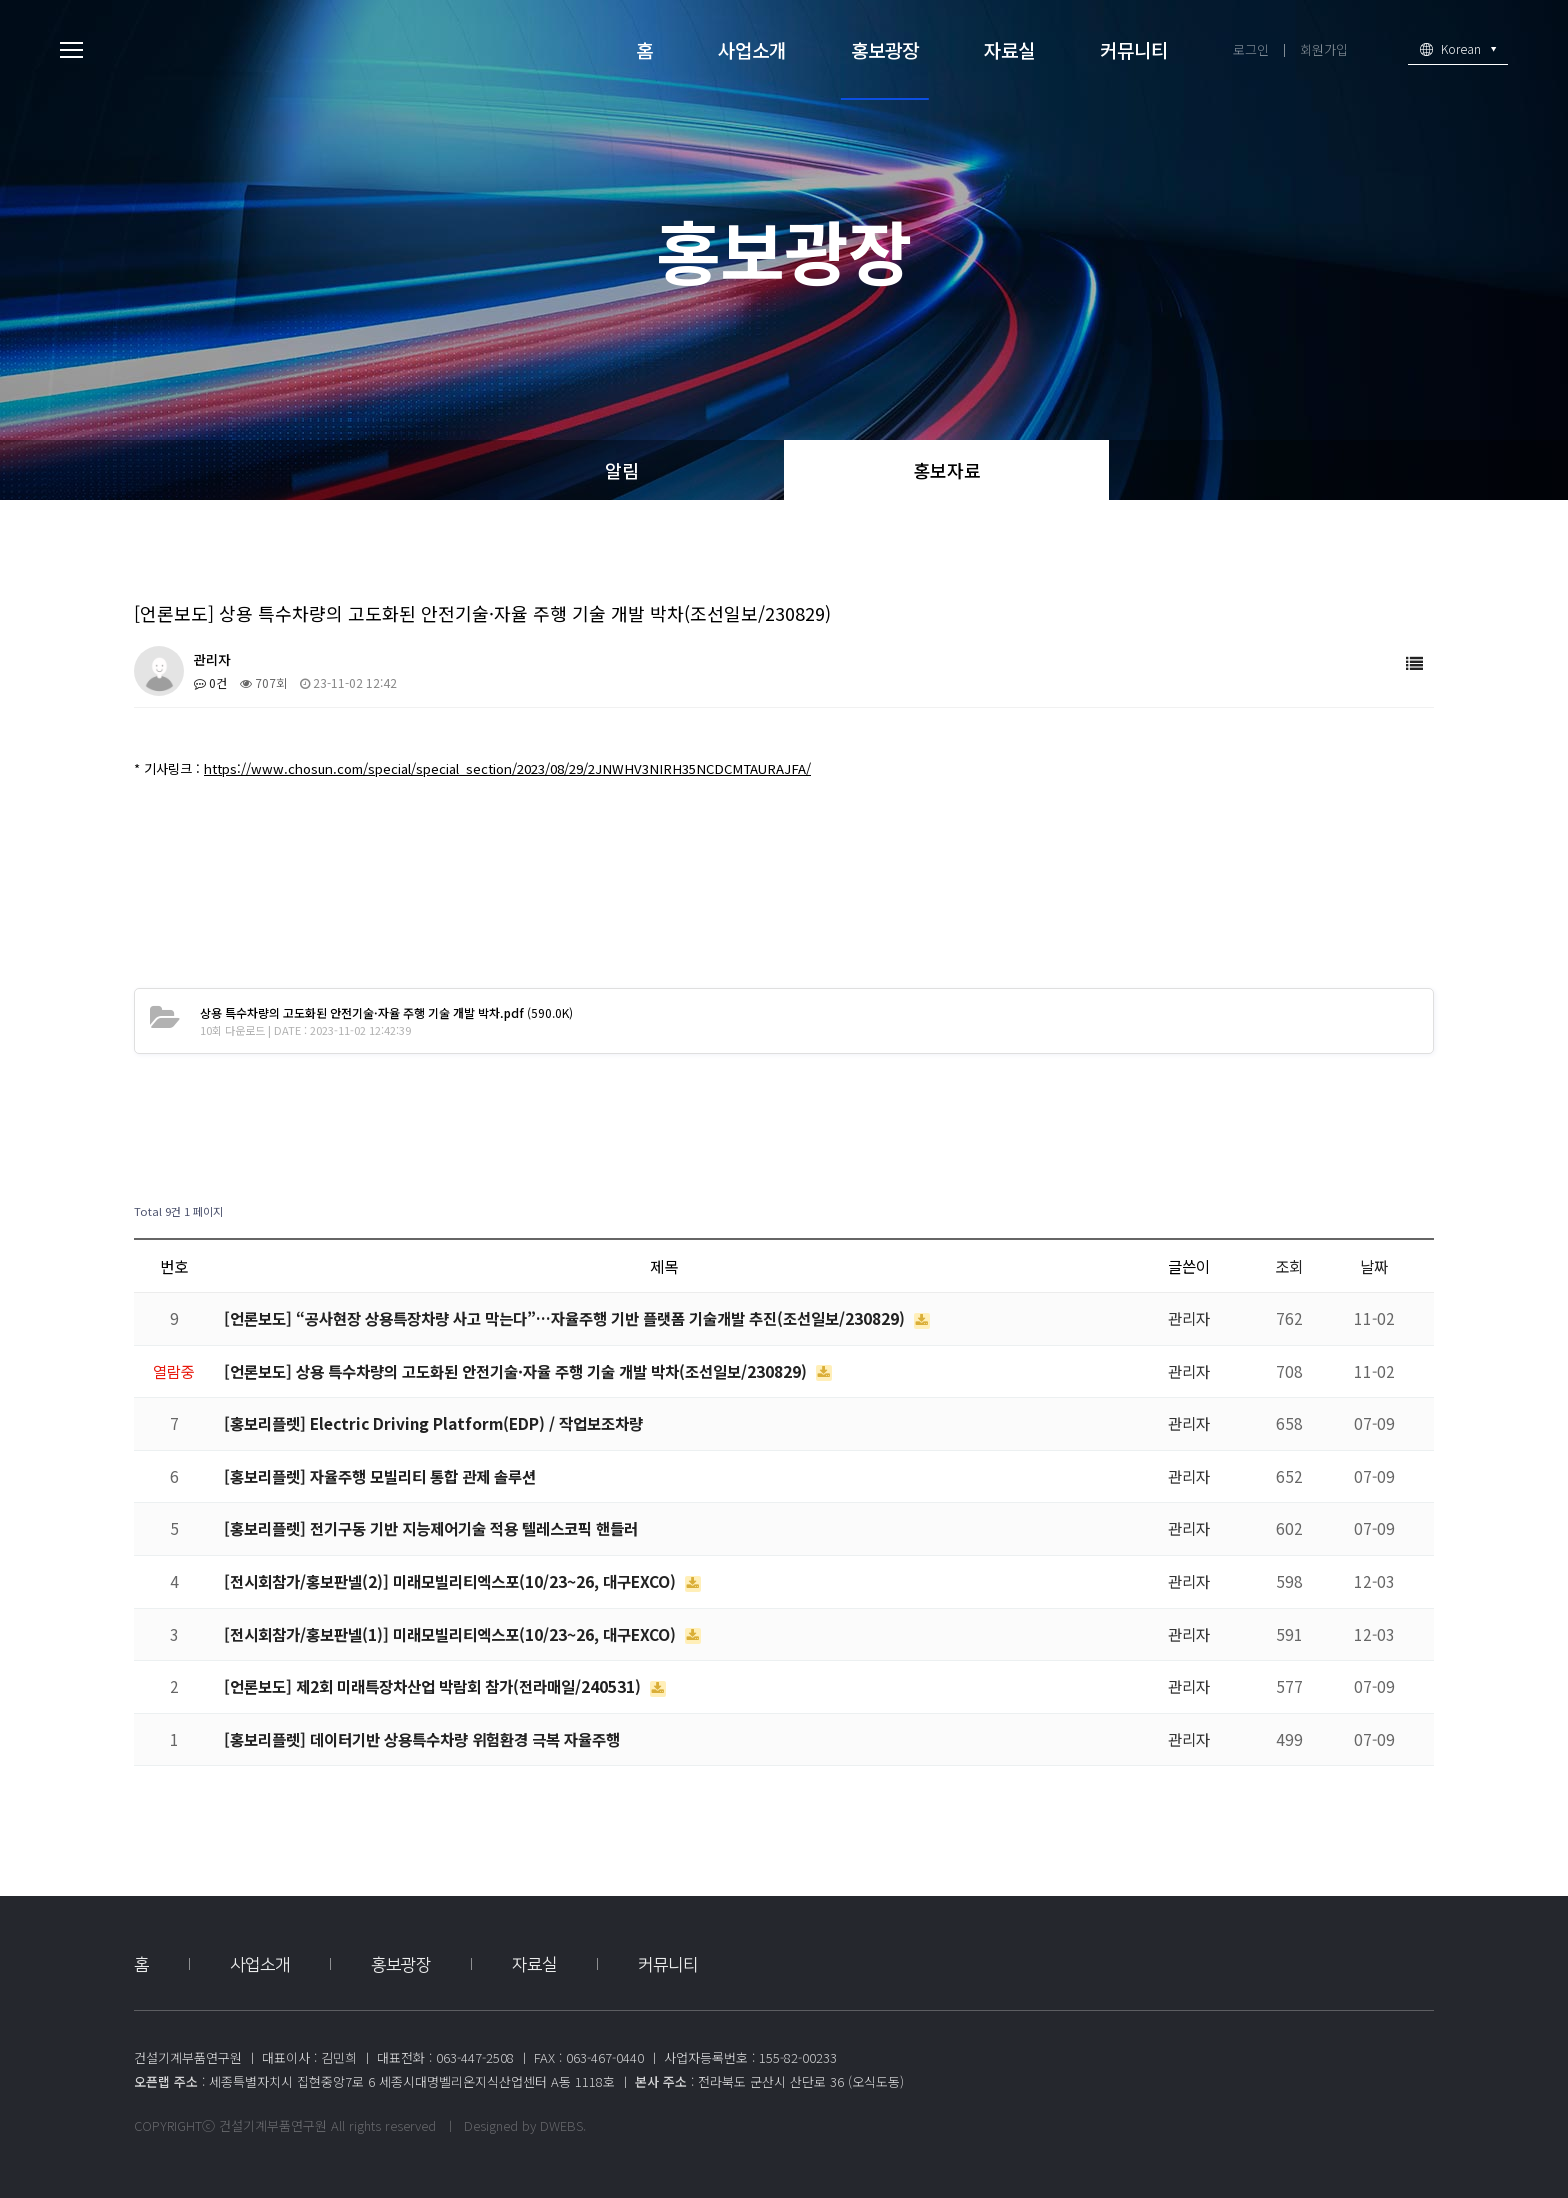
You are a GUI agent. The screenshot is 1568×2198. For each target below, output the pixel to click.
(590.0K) (386, 1012)
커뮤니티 (1134, 49)
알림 (622, 470)
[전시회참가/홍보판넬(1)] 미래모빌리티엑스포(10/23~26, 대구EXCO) (452, 1634)
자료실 (1009, 49)
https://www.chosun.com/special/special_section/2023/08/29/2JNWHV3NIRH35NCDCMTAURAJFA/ (507, 768)
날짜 (1374, 1266)
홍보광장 (885, 49)
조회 (1289, 1266)
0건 (210, 682)
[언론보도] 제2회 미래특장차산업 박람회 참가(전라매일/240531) (434, 1686)
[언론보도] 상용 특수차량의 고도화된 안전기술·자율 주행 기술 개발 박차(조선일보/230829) (517, 1371)
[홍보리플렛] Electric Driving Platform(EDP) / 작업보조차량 (433, 1423)
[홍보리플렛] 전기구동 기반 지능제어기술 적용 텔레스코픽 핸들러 (431, 1528)
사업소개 (752, 49)
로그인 (1251, 49)
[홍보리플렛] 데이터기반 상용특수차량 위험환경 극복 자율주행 (422, 1739)
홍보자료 (947, 470)
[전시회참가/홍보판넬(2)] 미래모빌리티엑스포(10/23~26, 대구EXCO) (452, 1581)
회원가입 (1324, 49)
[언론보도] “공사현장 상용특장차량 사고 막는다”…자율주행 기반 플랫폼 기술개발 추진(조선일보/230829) (566, 1318)
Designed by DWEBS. (525, 2125)
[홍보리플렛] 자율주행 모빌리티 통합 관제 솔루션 (380, 1476)
